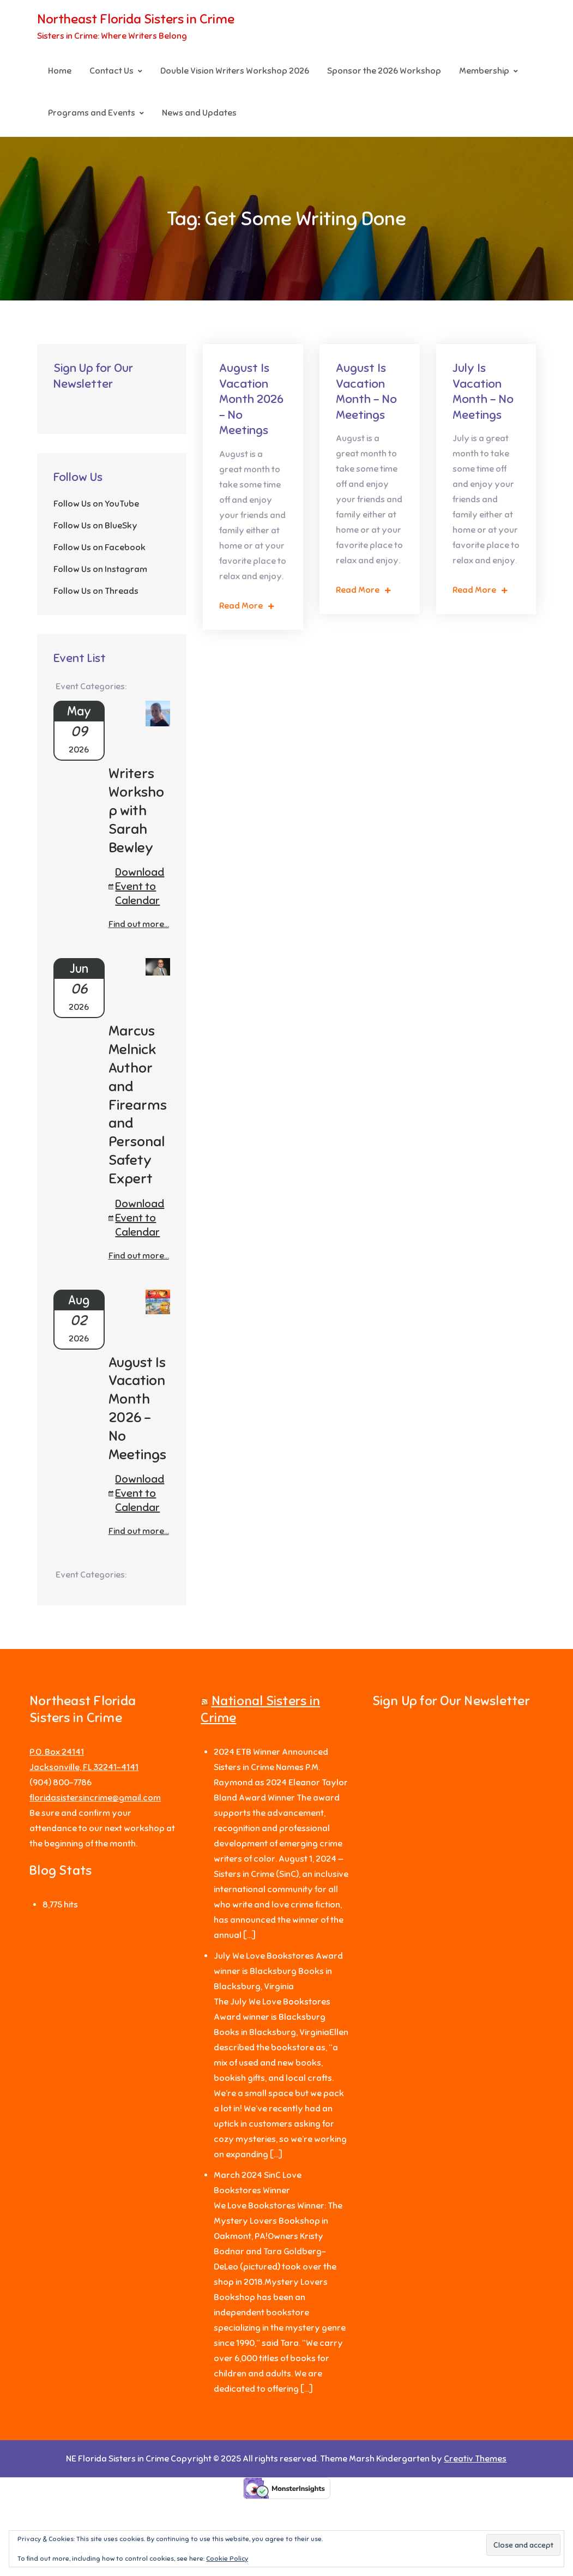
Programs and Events (91, 113)
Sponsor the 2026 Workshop (384, 71)
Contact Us (111, 71)
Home (59, 71)
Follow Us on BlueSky (95, 526)
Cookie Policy (227, 2558)
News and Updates (199, 113)
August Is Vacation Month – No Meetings (366, 392)
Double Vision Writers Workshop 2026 (234, 71)
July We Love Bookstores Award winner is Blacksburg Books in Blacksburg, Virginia (278, 1972)
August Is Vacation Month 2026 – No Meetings (251, 399)
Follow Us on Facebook (99, 548)
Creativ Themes (475, 2459)
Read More (246, 606)
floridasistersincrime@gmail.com (95, 1798)
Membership (484, 71)
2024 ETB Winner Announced (271, 1752)
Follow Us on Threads (95, 591)
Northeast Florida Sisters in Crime (135, 19)
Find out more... (138, 924)
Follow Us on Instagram (100, 569)
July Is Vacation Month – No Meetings (483, 392)
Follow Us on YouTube (96, 504)
